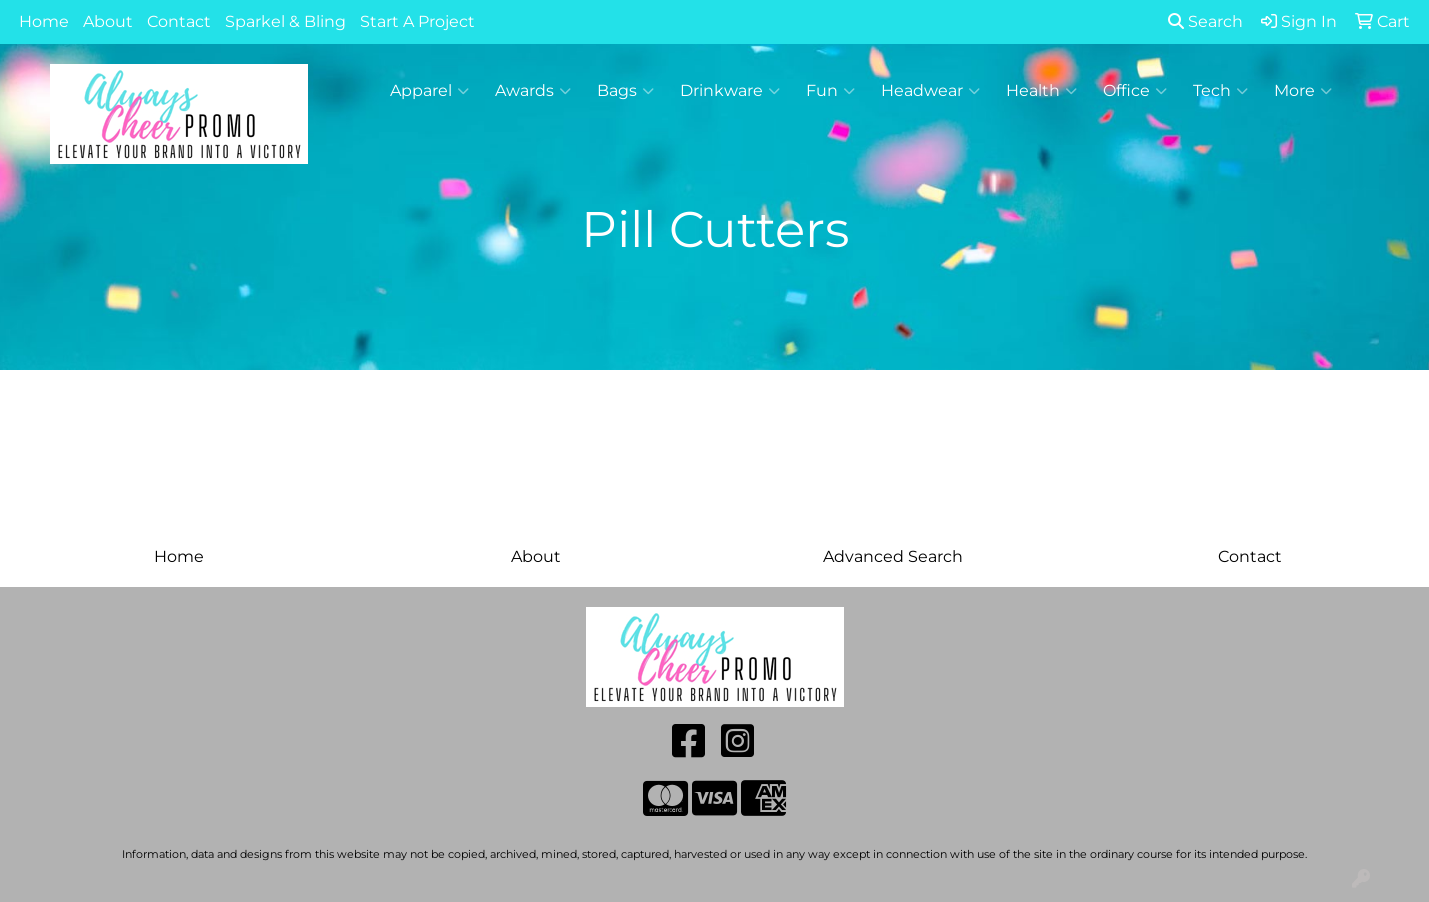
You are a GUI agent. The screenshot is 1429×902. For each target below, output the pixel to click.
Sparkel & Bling (285, 21)
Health (1041, 91)
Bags (625, 91)
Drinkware (730, 91)
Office (1135, 91)
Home (44, 21)
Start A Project (417, 21)
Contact (179, 21)
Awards (533, 91)
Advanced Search (893, 556)
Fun (830, 91)
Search (1205, 21)
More (1303, 91)
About (108, 21)
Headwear (930, 91)
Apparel (429, 91)
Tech (1220, 91)
